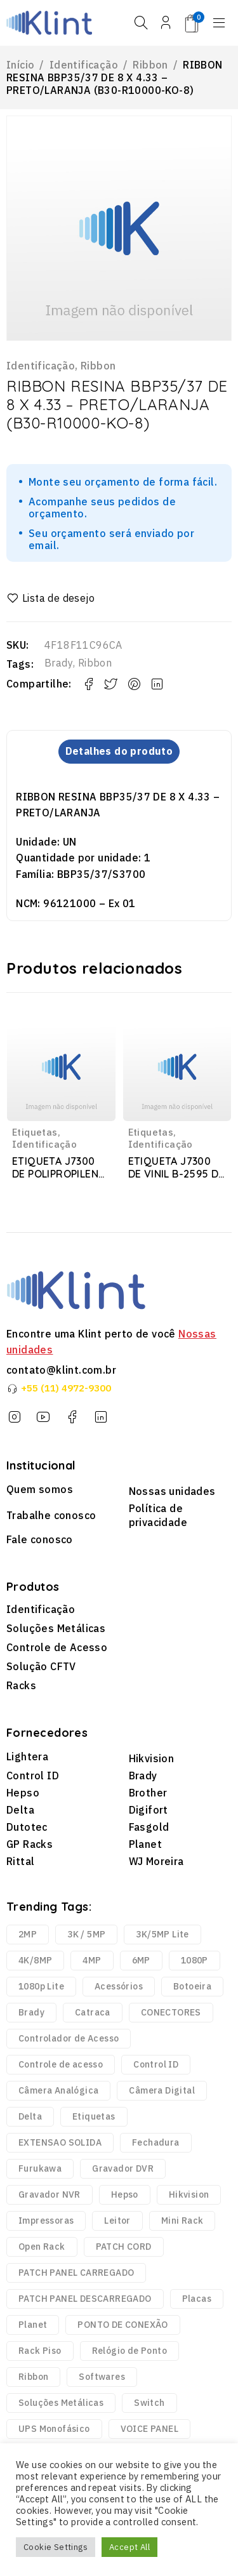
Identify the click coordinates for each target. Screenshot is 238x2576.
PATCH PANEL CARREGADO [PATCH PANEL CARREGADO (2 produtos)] (76, 2273)
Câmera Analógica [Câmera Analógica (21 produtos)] (58, 2091)
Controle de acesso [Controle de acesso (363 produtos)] (60, 2065)
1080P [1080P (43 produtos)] (194, 1961)
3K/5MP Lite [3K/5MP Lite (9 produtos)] (162, 1935)
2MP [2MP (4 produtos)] (27, 1935)
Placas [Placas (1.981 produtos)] (196, 2299)
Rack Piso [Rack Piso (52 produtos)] (40, 2351)
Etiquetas (35, 1132)
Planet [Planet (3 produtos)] (32, 2325)
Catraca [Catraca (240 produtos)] (92, 2013)
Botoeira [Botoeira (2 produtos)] (192, 1987)
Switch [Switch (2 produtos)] (149, 2403)
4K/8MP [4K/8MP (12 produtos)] (35, 1961)
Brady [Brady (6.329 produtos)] (31, 2013)
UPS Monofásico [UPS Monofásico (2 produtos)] (54, 2429)
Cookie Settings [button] (55, 2547)
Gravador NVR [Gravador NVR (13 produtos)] (49, 2195)
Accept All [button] (129, 2547)
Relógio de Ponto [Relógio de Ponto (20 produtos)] (129, 2351)
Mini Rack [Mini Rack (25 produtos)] (182, 2221)
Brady (58, 662)
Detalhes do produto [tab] (119, 751)
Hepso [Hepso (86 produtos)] (124, 2195)
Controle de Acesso (56, 1647)
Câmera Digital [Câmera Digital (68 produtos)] (162, 2091)
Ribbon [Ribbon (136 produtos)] (33, 2377)
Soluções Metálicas (55, 1628)
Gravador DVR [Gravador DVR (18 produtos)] (123, 2169)
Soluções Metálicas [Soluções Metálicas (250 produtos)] (60, 2403)
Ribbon (150, 65)
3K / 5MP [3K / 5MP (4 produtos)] (86, 1935)
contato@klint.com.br (61, 1370)
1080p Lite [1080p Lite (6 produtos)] (41, 1987)
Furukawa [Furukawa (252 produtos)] (40, 2169)
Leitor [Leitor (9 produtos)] (117, 2221)
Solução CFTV (41, 1666)
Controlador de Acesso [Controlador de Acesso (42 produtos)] (68, 2039)
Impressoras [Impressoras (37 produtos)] (46, 2221)
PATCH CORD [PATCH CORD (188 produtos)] (124, 2247)
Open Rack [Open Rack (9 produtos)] (41, 2247)
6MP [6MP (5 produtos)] (141, 1961)
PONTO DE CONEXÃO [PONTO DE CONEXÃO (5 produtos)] (122, 2325)
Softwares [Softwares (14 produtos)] (102, 2377)
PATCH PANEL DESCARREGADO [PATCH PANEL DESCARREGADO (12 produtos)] (85, 2299)
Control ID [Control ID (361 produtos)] (155, 2065)
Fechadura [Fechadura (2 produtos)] (156, 2143)
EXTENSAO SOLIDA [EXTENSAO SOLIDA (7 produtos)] (60, 2143)
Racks (21, 1685)
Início (20, 65)
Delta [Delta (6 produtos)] (30, 2117)
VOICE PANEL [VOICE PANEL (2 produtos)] (149, 2429)
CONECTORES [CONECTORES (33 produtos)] (171, 2013)
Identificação (84, 65)
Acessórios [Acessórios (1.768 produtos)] (119, 1987)
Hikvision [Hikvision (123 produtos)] (189, 2195)
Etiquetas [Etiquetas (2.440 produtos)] (94, 2117)
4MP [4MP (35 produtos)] (92, 1961)
